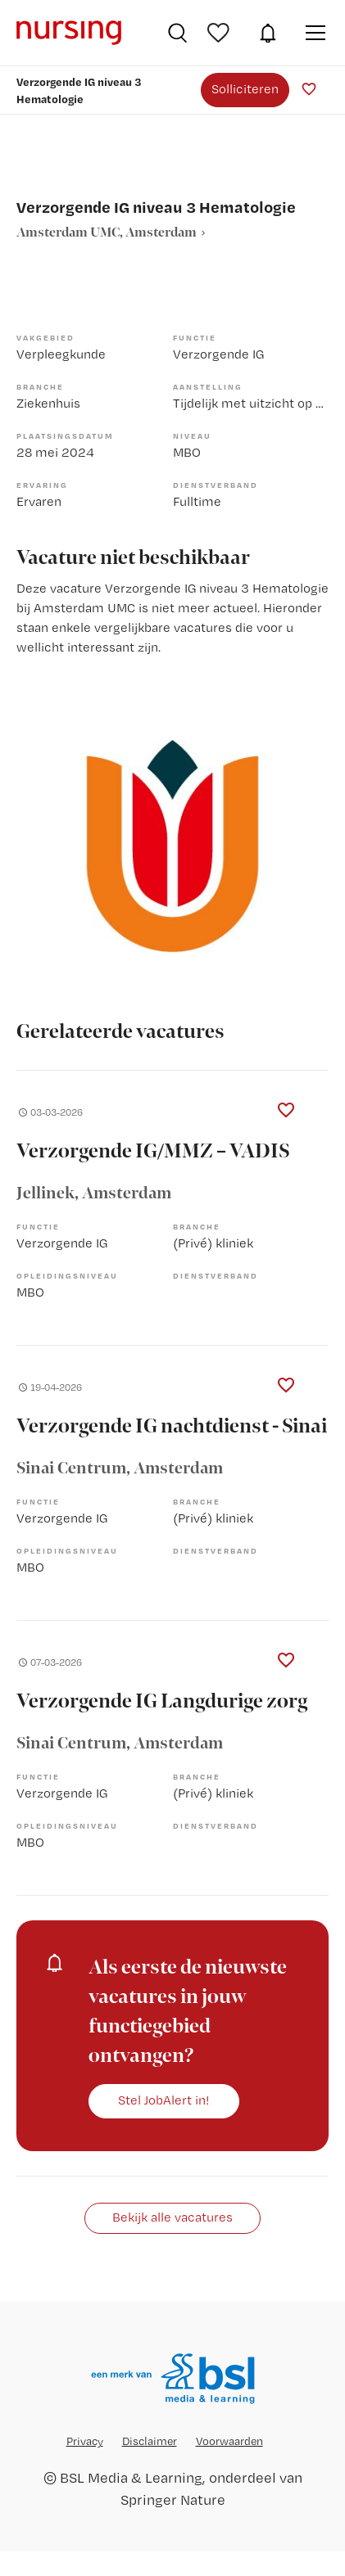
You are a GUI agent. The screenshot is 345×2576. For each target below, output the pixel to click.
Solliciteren (245, 89)
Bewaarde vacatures (220, 33)
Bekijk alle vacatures (172, 2217)
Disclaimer (149, 2440)
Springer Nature (172, 2499)
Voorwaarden (229, 2440)
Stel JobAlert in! (164, 2100)
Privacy (84, 2440)
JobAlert (268, 33)
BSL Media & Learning (131, 2477)
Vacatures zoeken (177, 33)
